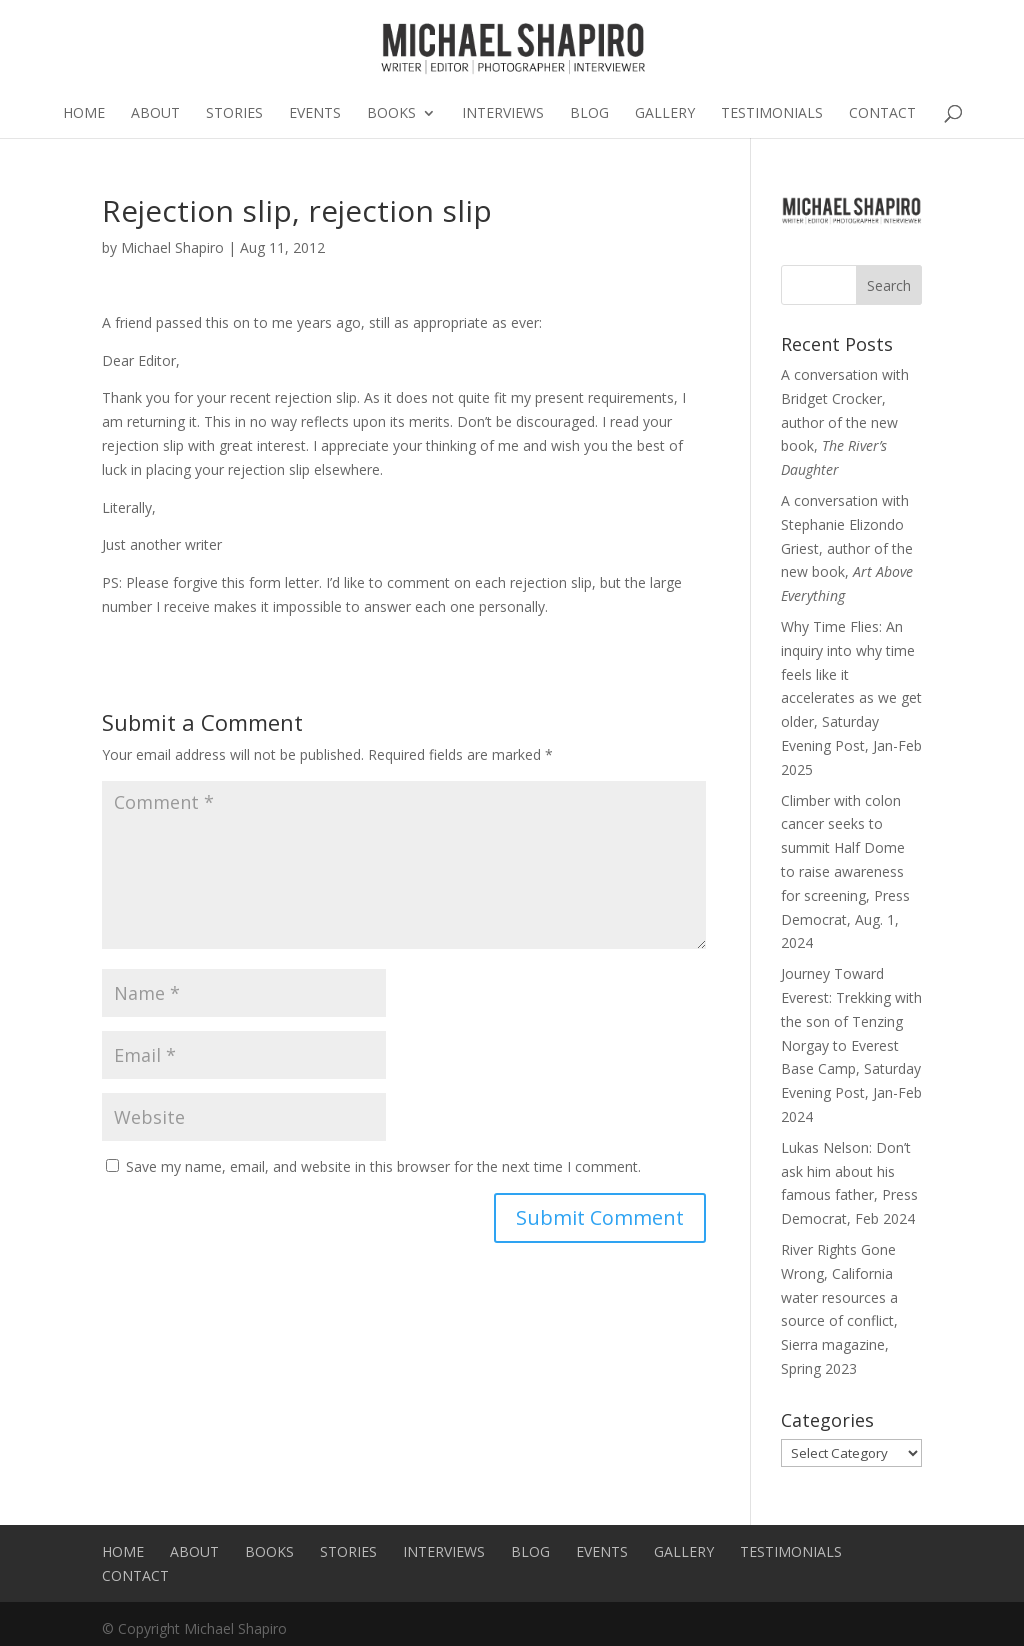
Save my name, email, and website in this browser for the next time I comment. (383, 1166)
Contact (882, 114)
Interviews (503, 114)
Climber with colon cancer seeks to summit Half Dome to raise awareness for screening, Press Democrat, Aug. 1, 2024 (845, 872)
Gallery (665, 114)
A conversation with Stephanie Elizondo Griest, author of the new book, (847, 548)
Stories (234, 114)
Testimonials (772, 114)
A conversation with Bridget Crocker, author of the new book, (845, 422)
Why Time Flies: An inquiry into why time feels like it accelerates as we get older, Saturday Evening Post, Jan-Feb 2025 (851, 698)
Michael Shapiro (172, 247)
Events (315, 114)
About (155, 114)
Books (391, 114)
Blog (589, 114)
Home (84, 114)
